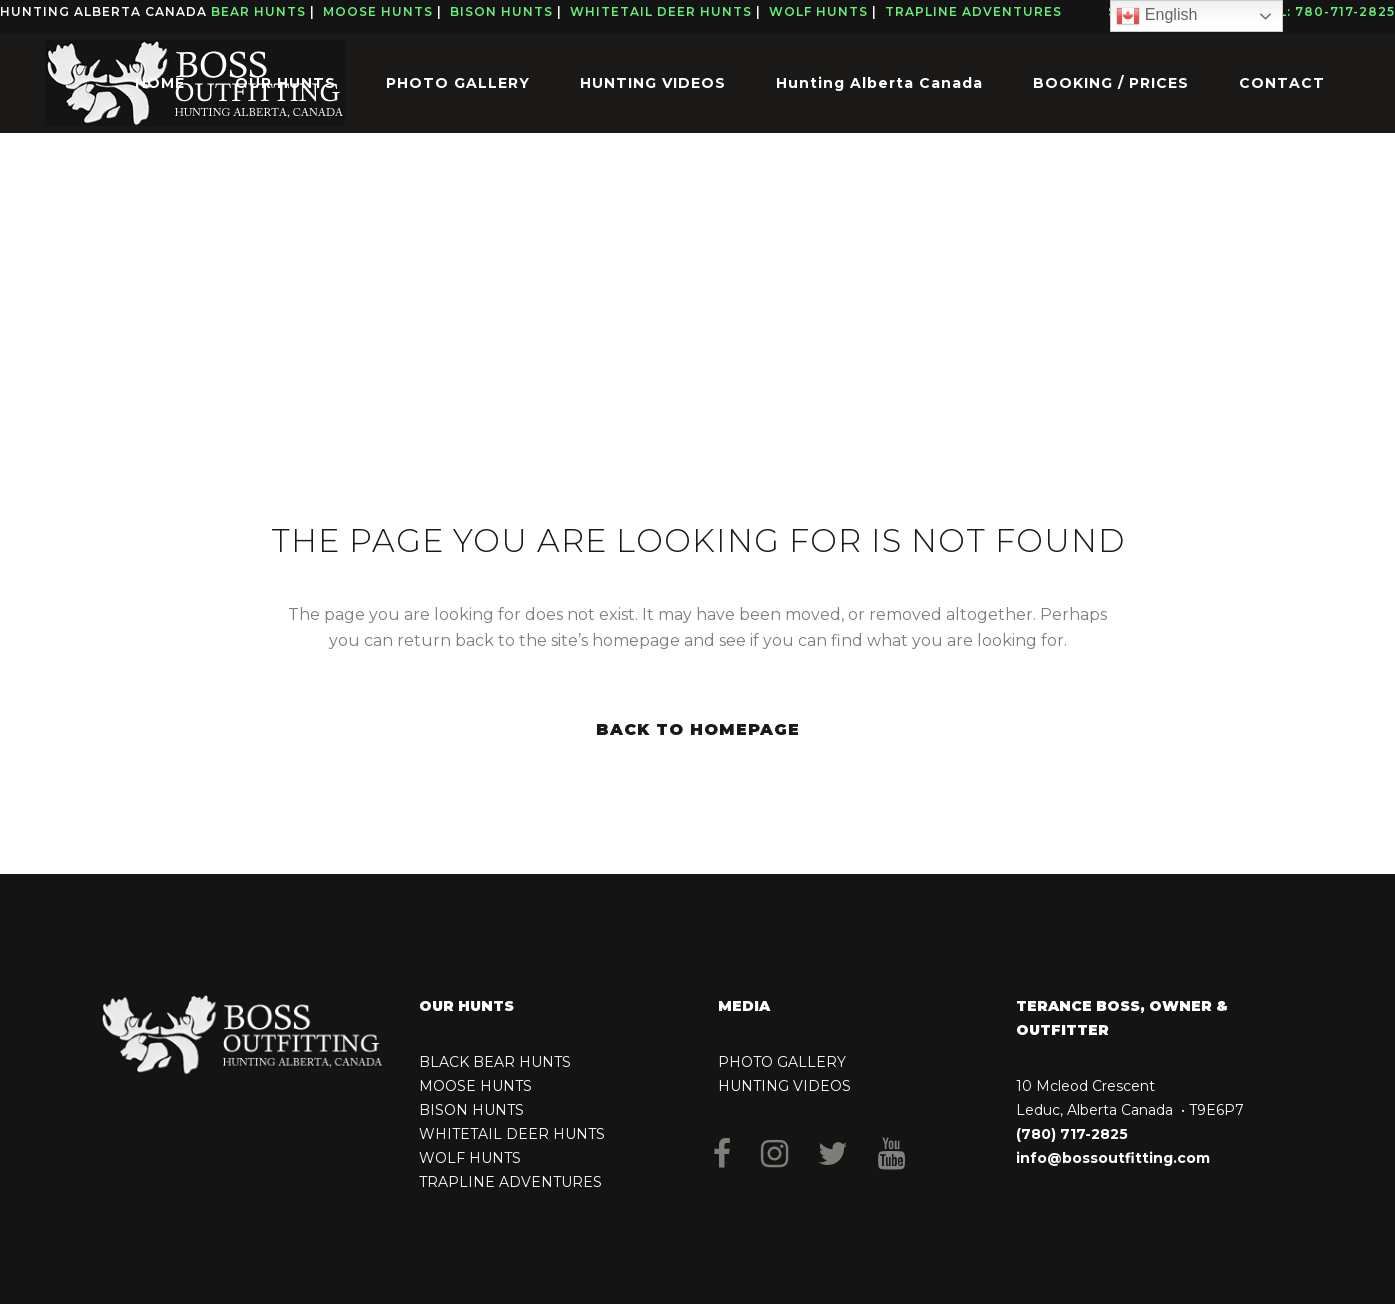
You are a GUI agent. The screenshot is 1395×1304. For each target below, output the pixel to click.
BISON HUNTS (471, 1110)
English (1156, 16)
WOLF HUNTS (470, 1158)
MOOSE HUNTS (475, 1086)
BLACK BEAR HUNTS (495, 1062)
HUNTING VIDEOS (784, 1086)
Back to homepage (698, 729)
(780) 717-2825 (1072, 1134)
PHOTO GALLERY (782, 1062)
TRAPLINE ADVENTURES (510, 1182)
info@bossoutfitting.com (1113, 1158)
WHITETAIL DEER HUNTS (512, 1134)
